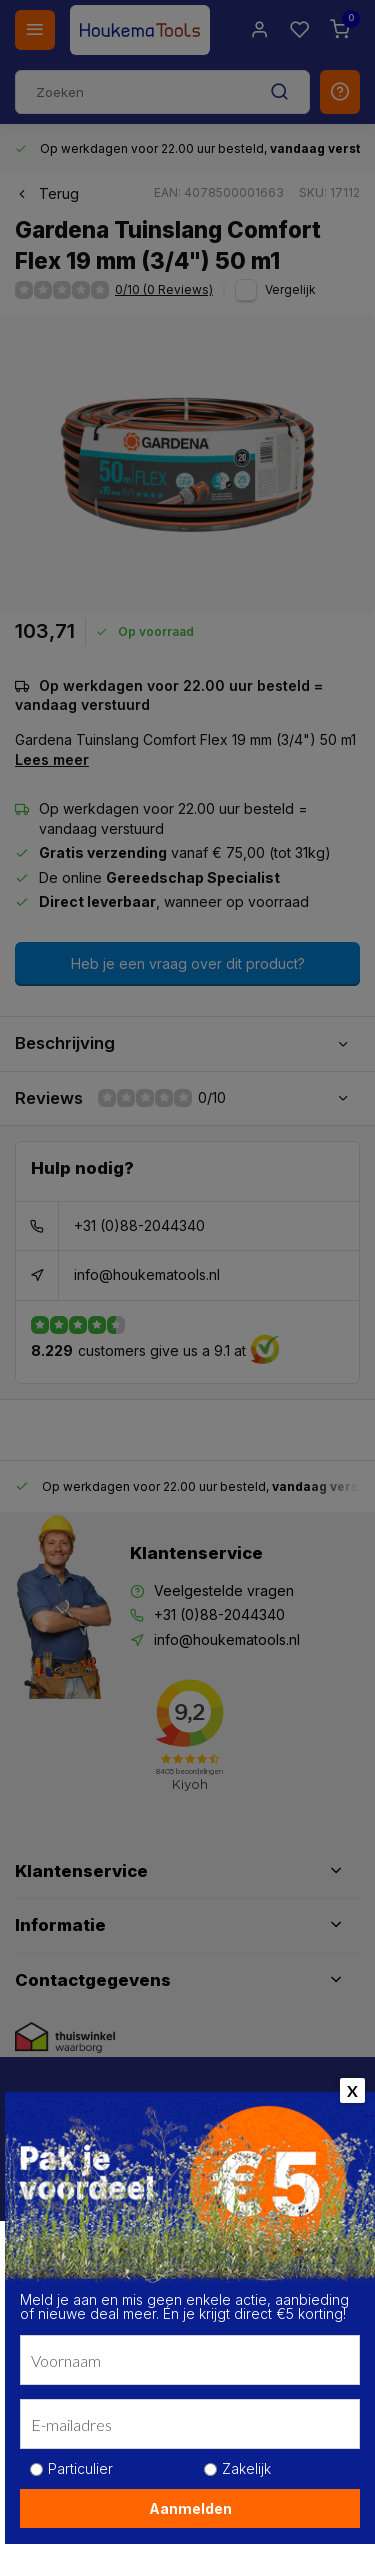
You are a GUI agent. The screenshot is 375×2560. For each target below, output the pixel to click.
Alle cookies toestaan (187, 2513)
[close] (331, 2222)
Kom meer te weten (96, 2456)
